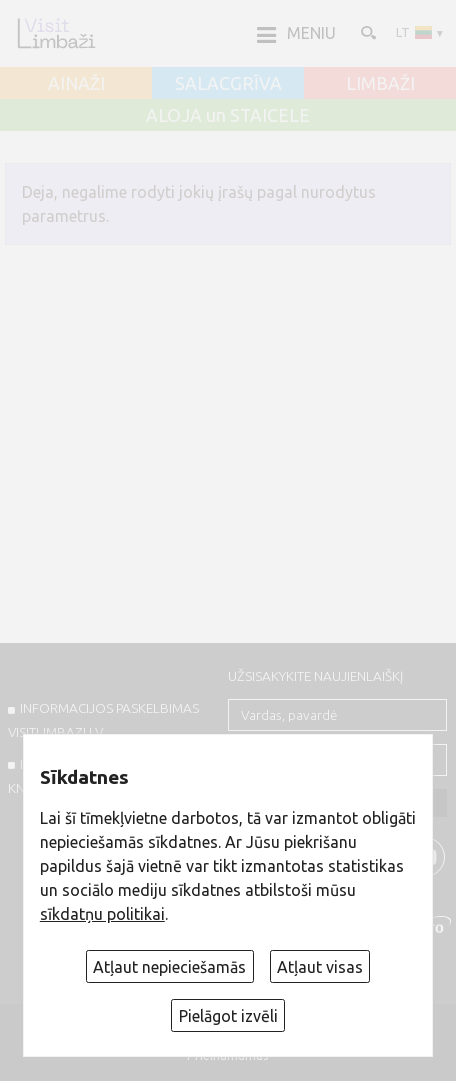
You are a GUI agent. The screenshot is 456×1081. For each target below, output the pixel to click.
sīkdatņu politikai (102, 914)
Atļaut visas (320, 967)
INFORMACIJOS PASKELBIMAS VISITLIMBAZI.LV (103, 720)
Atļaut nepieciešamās (169, 967)
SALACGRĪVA (228, 84)
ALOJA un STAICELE (228, 116)
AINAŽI (76, 84)
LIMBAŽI (380, 84)
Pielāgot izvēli (228, 1016)
